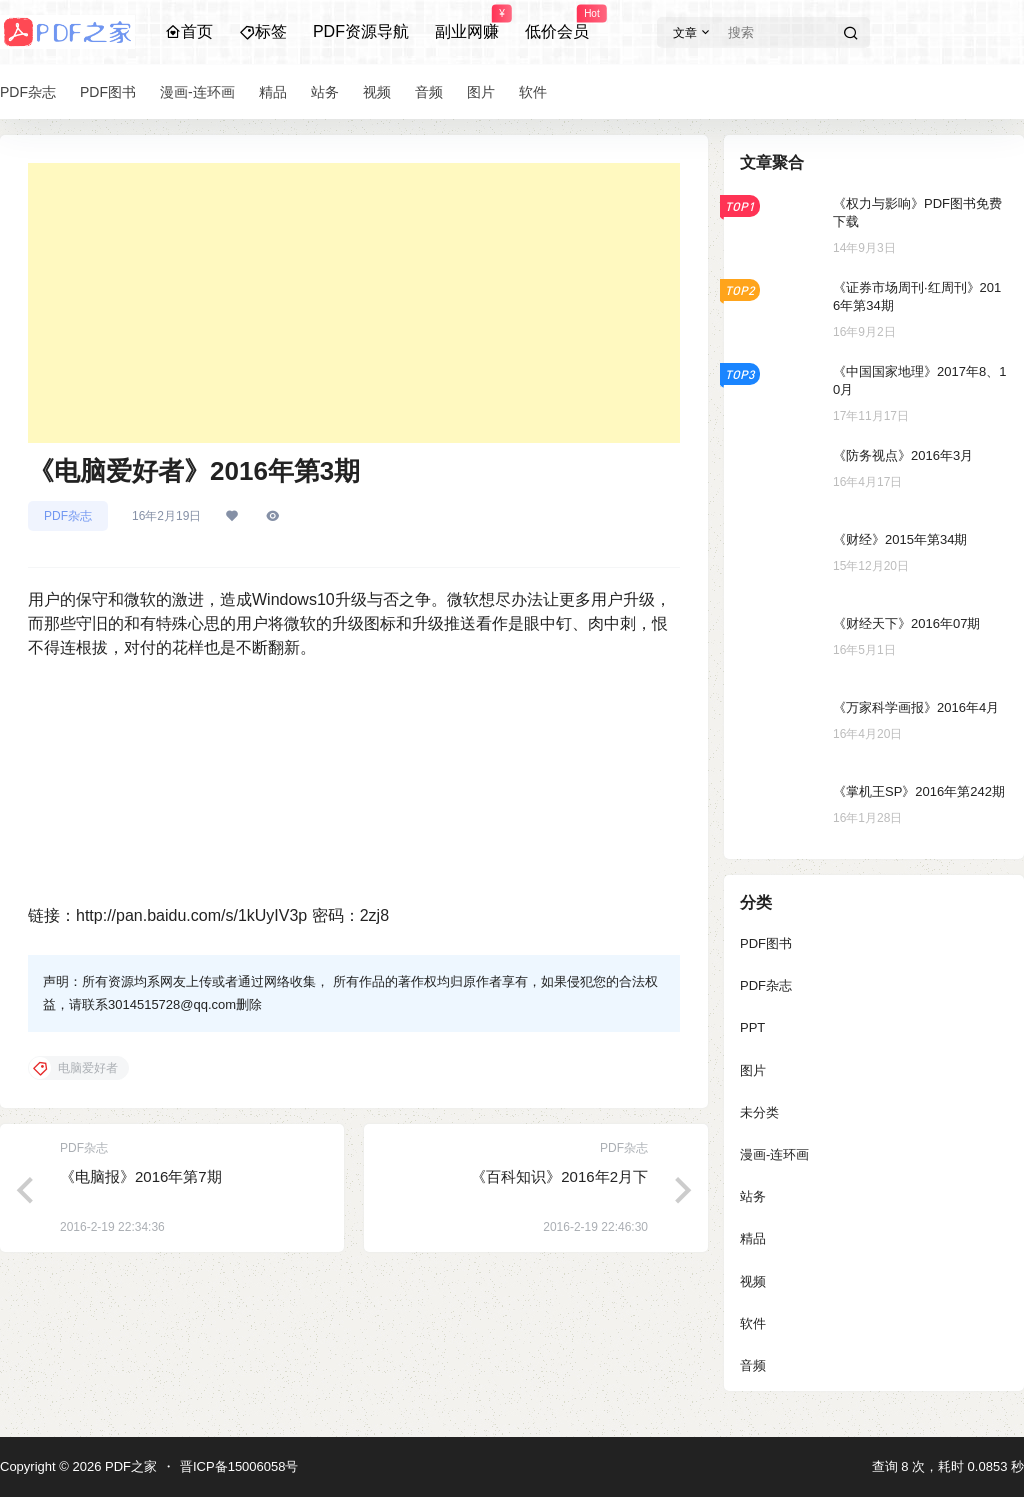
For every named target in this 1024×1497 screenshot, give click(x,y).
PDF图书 (766, 943)
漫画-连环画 (774, 1154)
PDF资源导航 (361, 31)
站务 (753, 1196)
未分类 (759, 1112)
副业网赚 (467, 23)
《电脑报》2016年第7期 (141, 1176)
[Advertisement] (354, 303)
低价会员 (557, 23)
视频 (753, 1281)
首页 (189, 31)
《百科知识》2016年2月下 (559, 1176)
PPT (752, 1027)
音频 (753, 1365)
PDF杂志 (68, 516)
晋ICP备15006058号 (239, 1466)
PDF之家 (129, 1466)
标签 (263, 31)
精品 (753, 1238)
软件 (753, 1323)
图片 (753, 1070)
